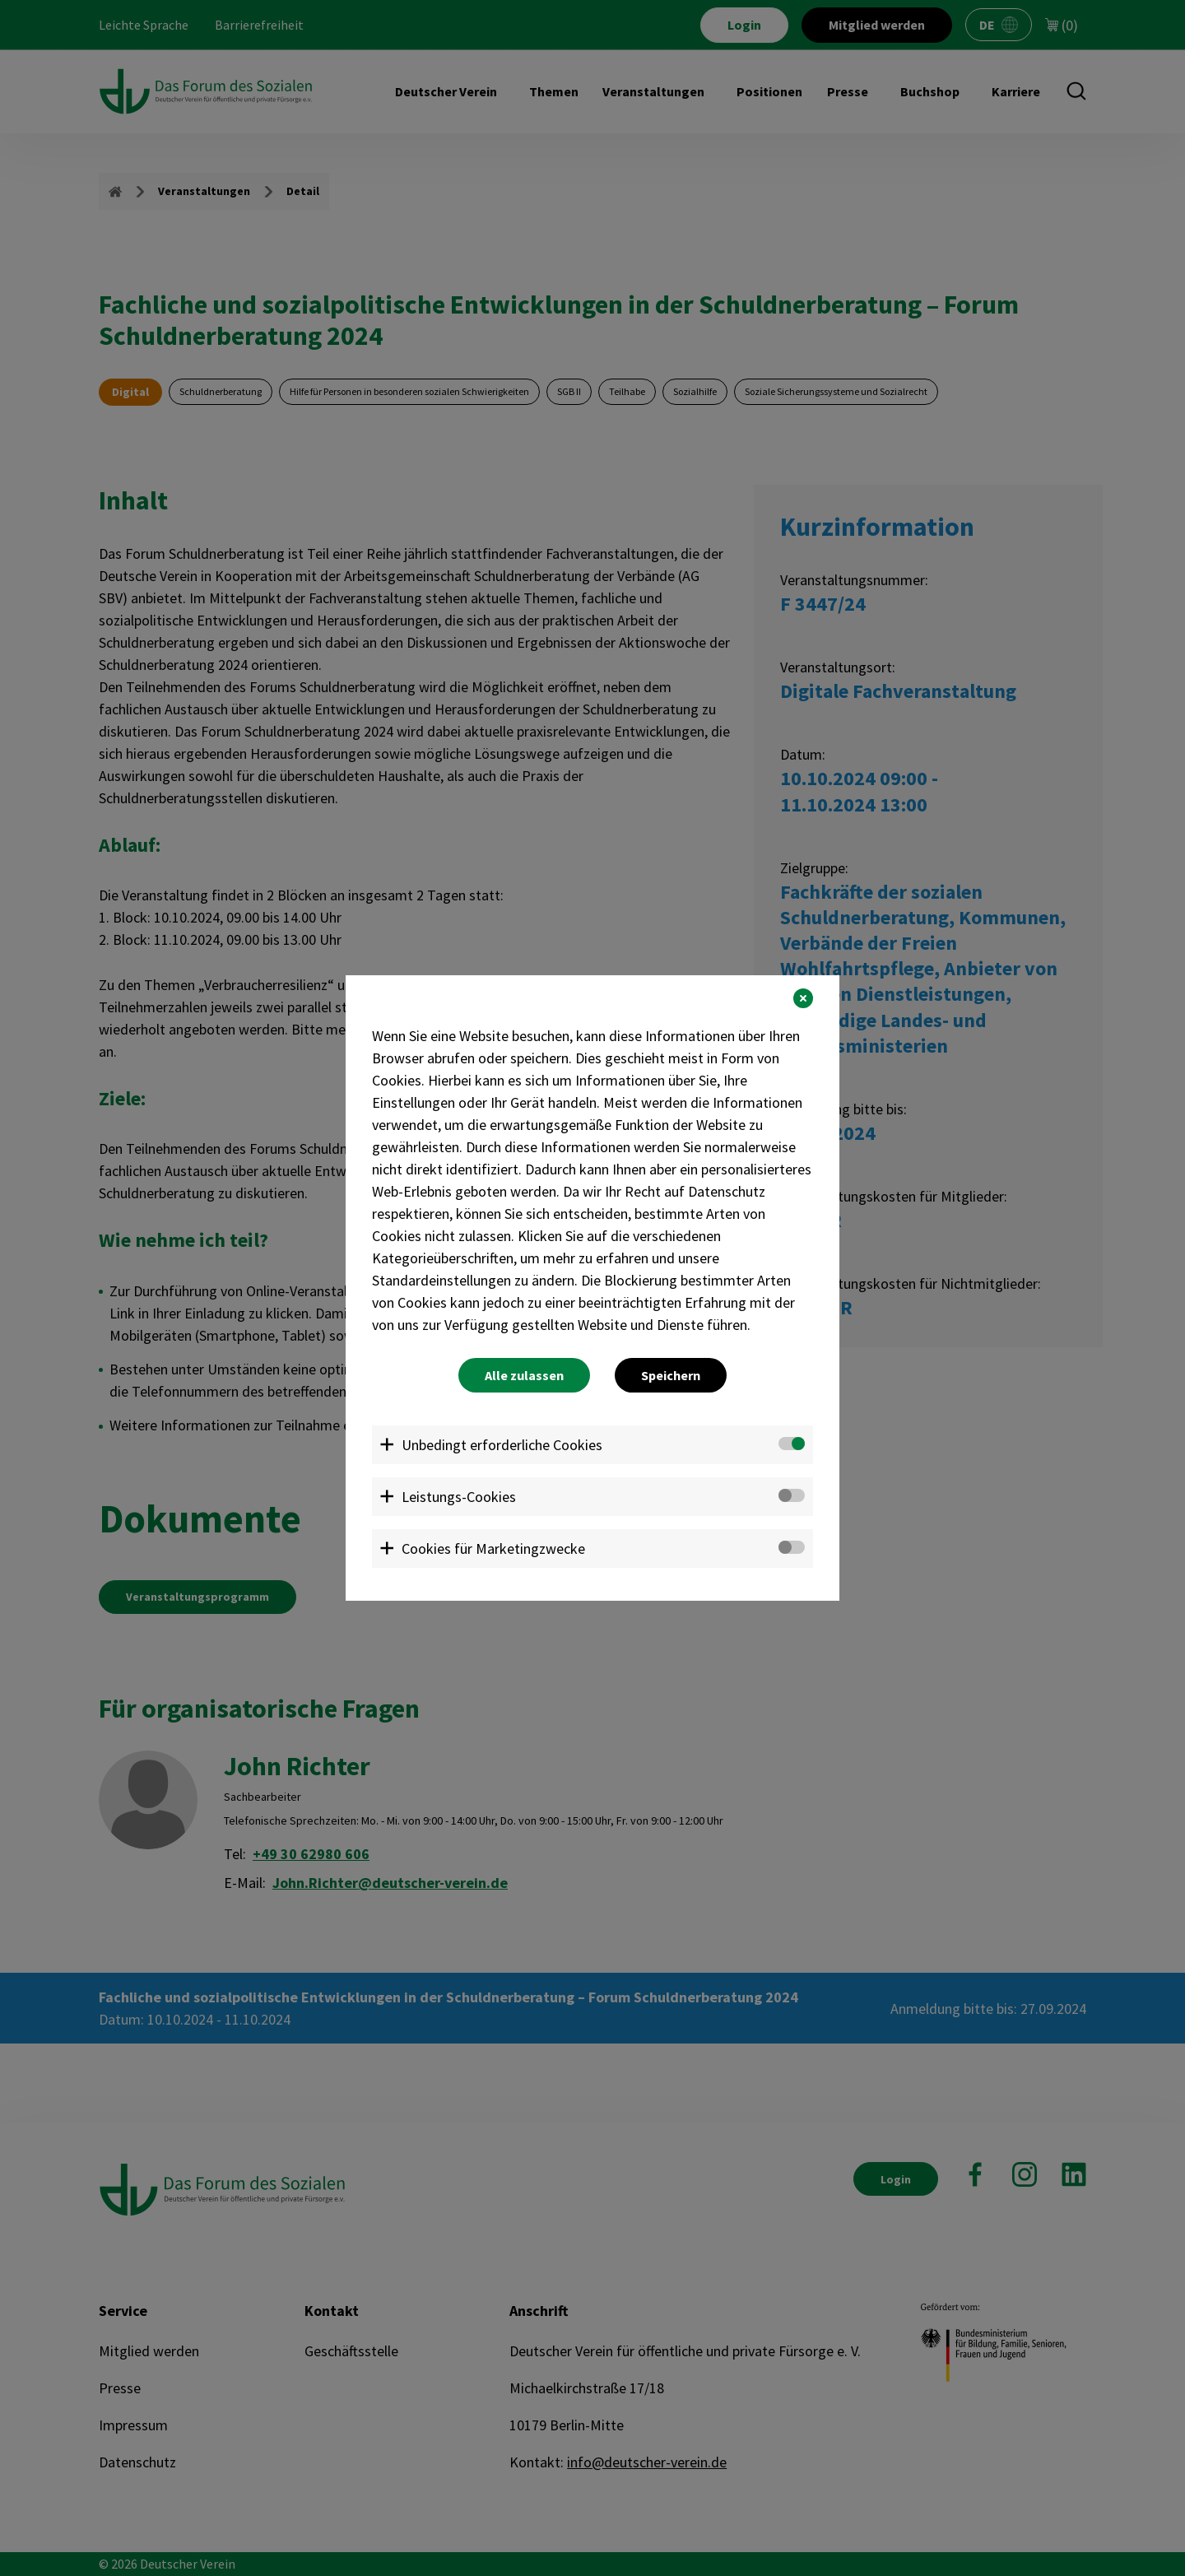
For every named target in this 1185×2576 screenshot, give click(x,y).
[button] (803, 998)
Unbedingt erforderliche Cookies (502, 1444)
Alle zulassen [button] (524, 1375)
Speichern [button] (670, 1375)
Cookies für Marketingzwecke (493, 1548)
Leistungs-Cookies (459, 1496)
